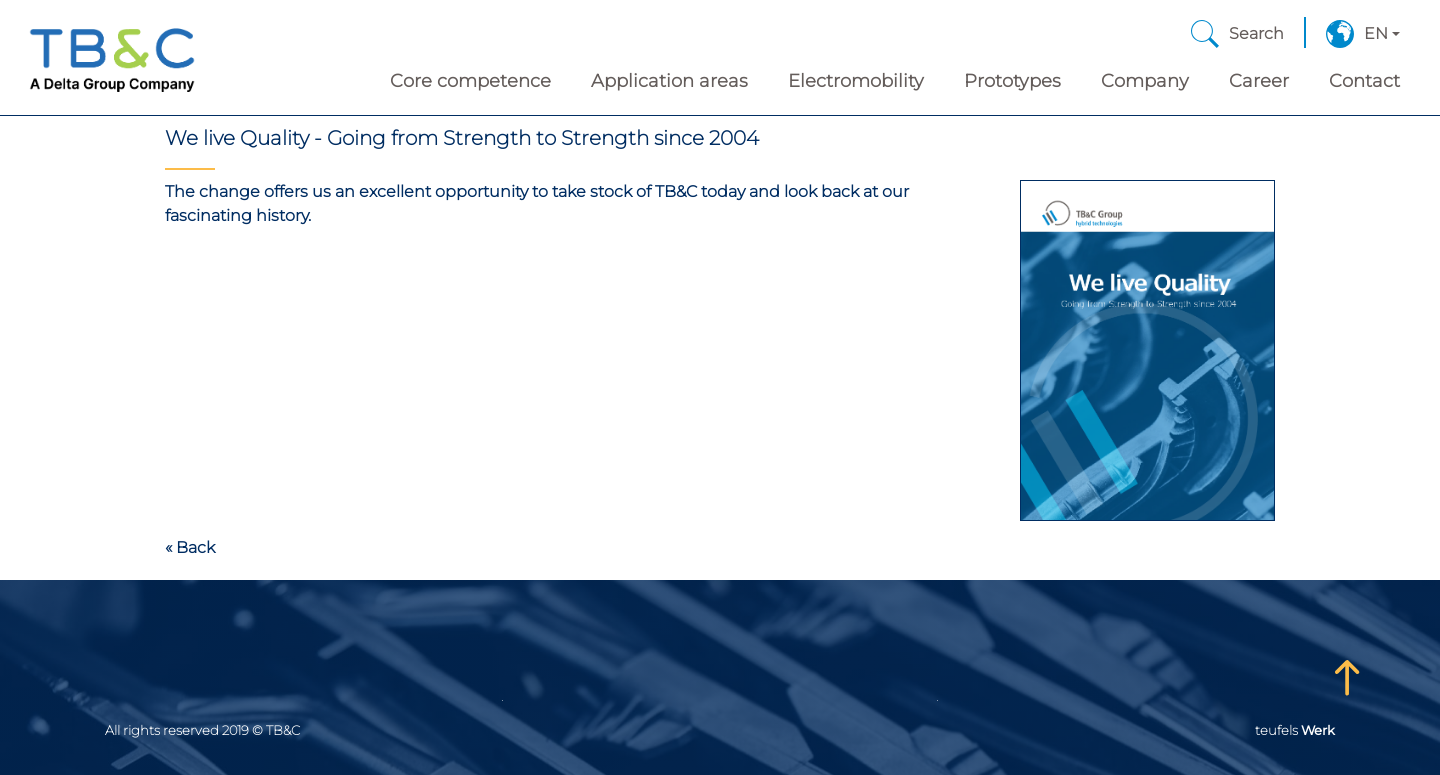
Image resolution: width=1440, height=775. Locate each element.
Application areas (669, 81)
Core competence (470, 81)
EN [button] (1376, 33)
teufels (1295, 730)
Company (1145, 81)
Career (1259, 81)
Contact (1364, 81)
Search (1256, 33)
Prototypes (1012, 81)
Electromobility (856, 81)
